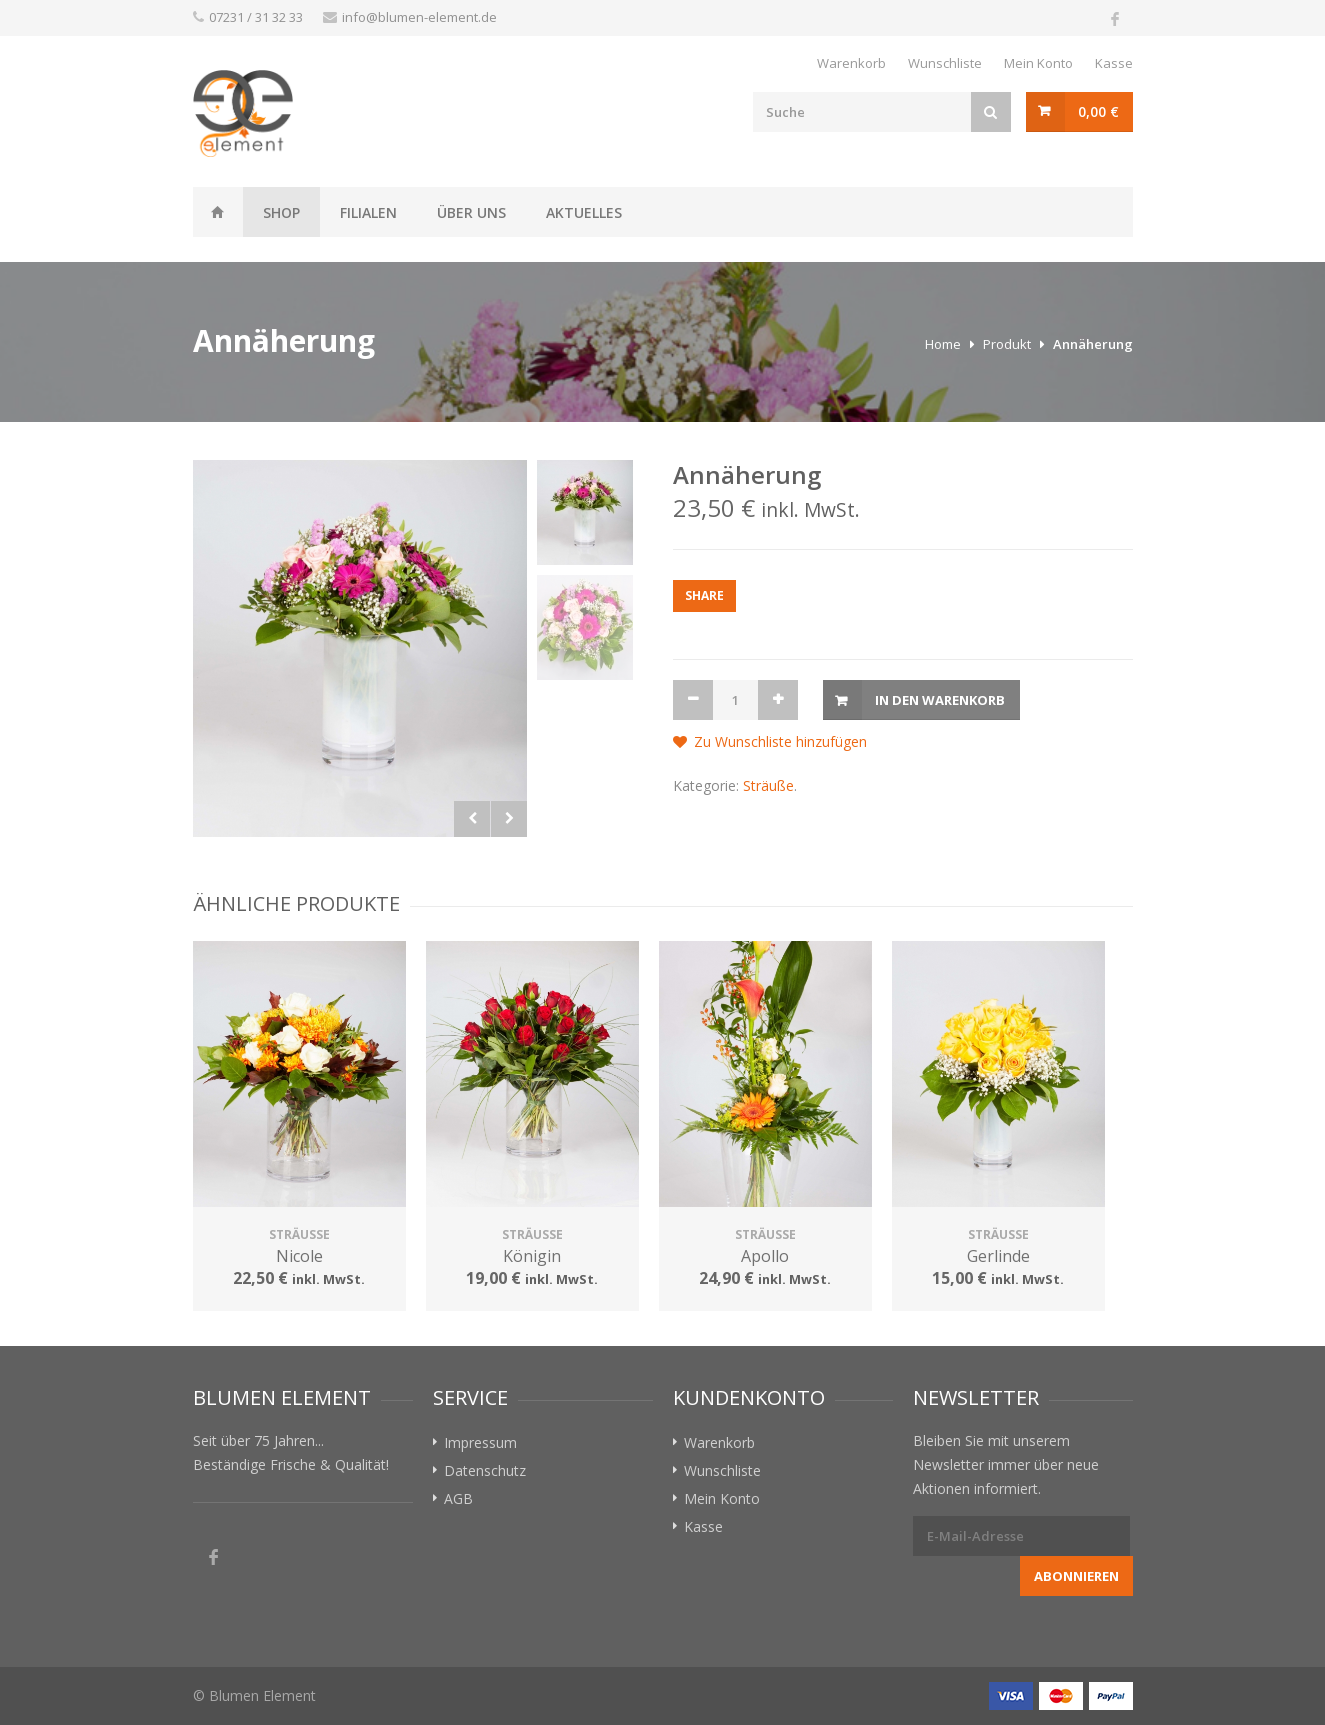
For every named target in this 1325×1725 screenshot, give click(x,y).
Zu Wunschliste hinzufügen (780, 741)
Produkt (1007, 344)
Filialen (368, 212)
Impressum (480, 1442)
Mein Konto (1038, 63)
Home (943, 344)
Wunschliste (945, 63)
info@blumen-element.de (419, 17)
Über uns (471, 212)
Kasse (1114, 63)
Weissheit (218, 212)
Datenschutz (485, 1470)
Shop (281, 212)
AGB (458, 1498)
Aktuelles (584, 212)
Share (704, 595)
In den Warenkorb (940, 700)
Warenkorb (851, 63)
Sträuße (768, 785)
